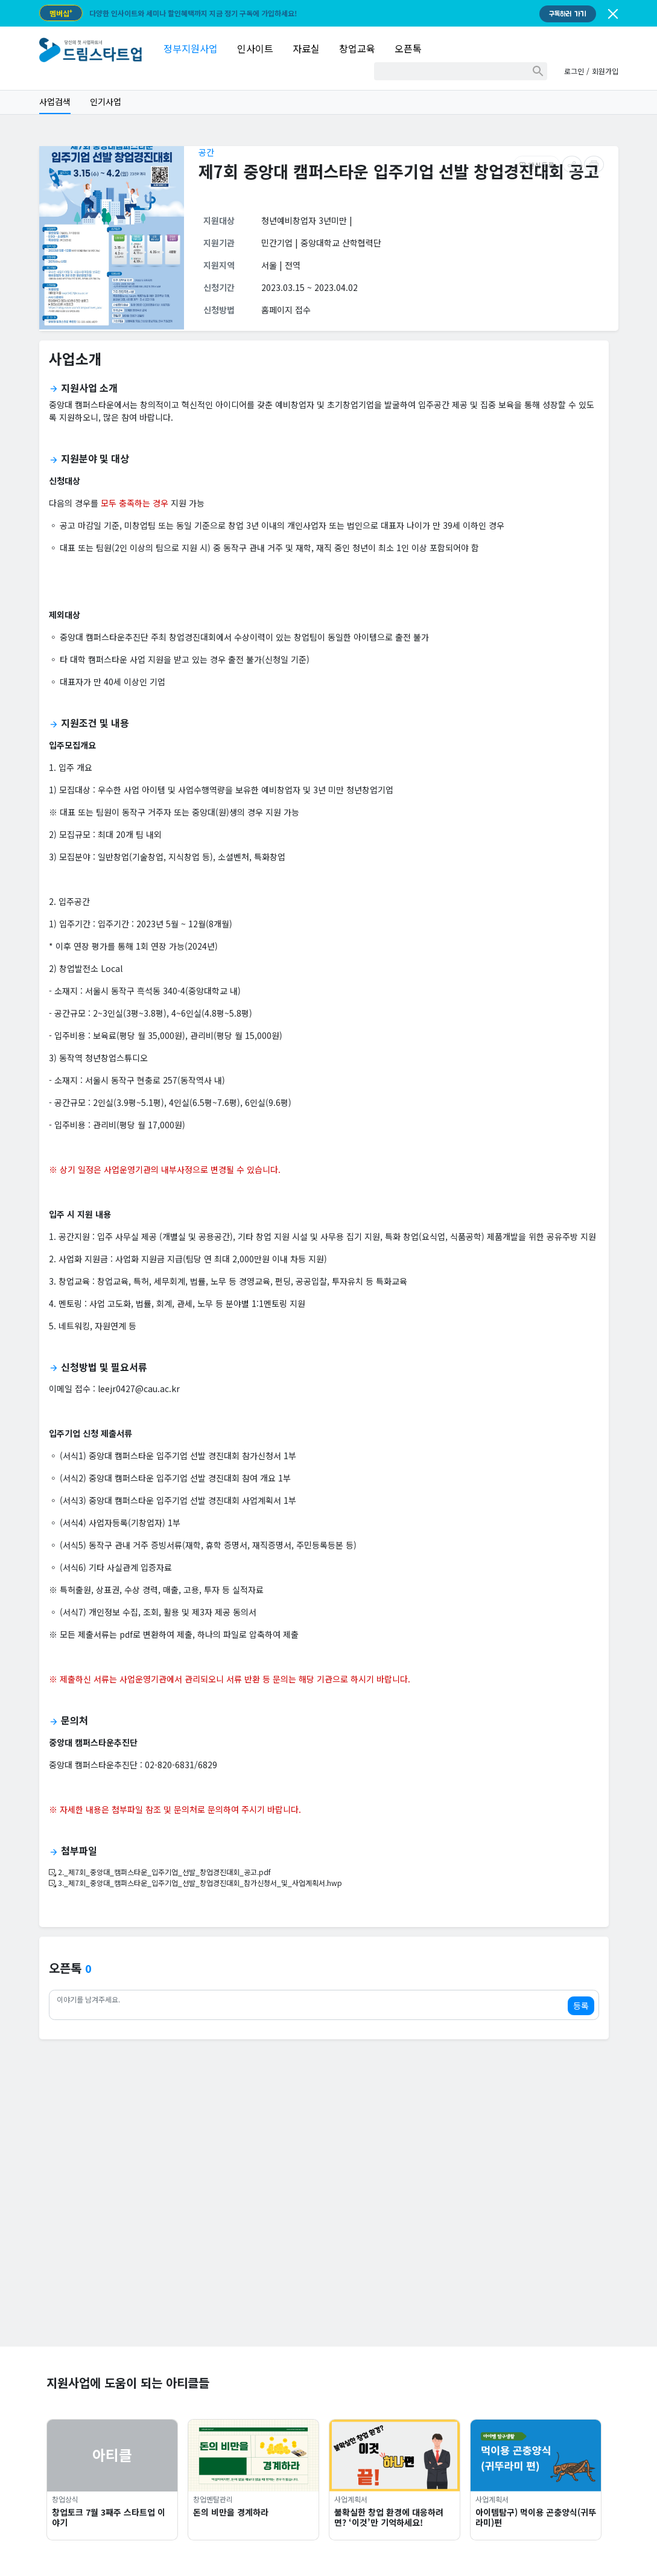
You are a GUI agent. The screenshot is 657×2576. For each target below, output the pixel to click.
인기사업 (105, 101)
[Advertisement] (328, 2262)
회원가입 (605, 71)
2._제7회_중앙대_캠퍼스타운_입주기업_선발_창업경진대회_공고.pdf (160, 1872)
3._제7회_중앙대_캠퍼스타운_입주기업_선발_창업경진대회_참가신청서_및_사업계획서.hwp (195, 1883)
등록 (581, 2005)
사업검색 (55, 101)
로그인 (574, 71)
